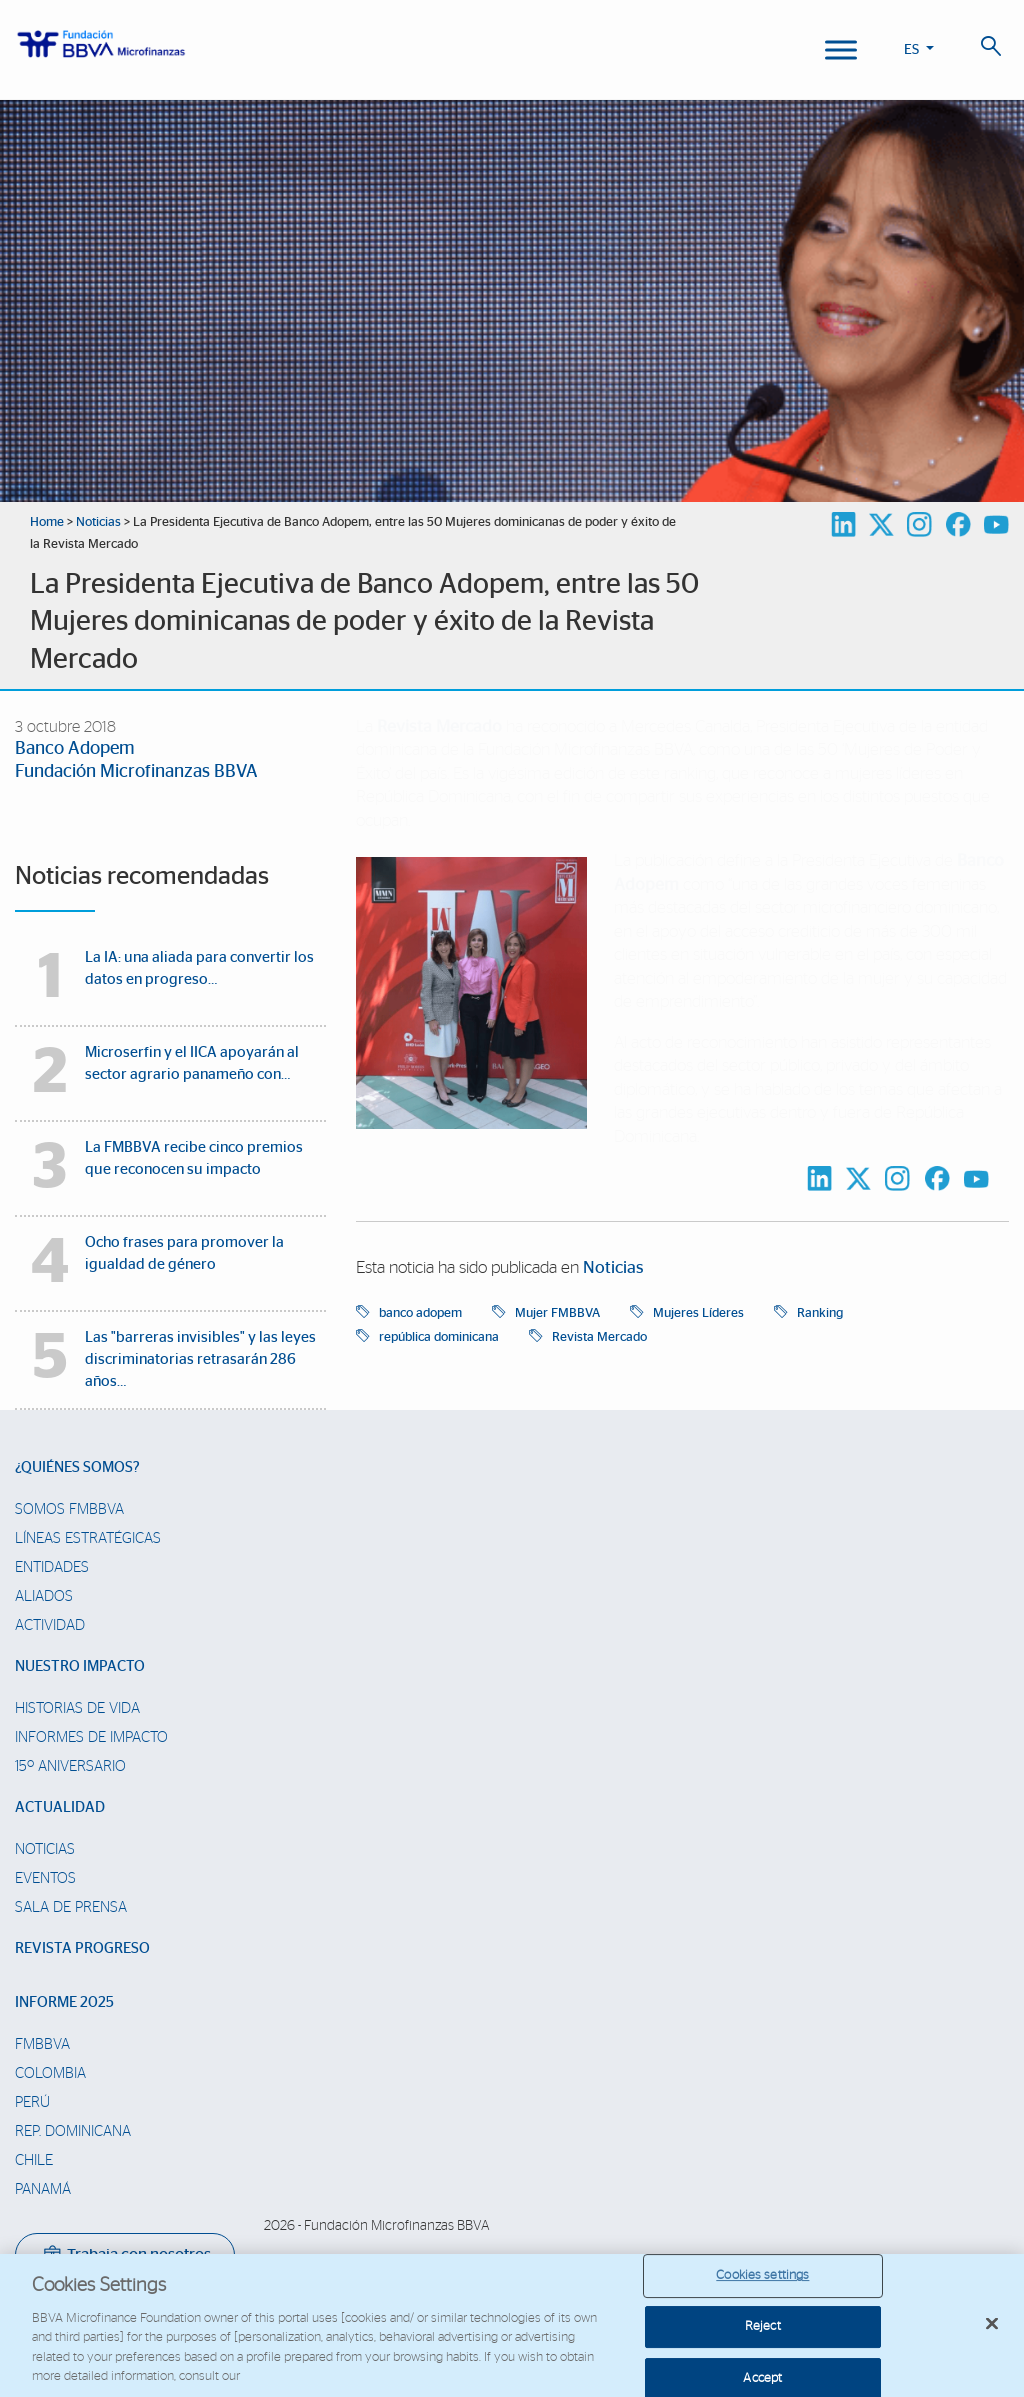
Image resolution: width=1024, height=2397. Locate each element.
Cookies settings (762, 2286)
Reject (763, 2337)
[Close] (992, 2334)
